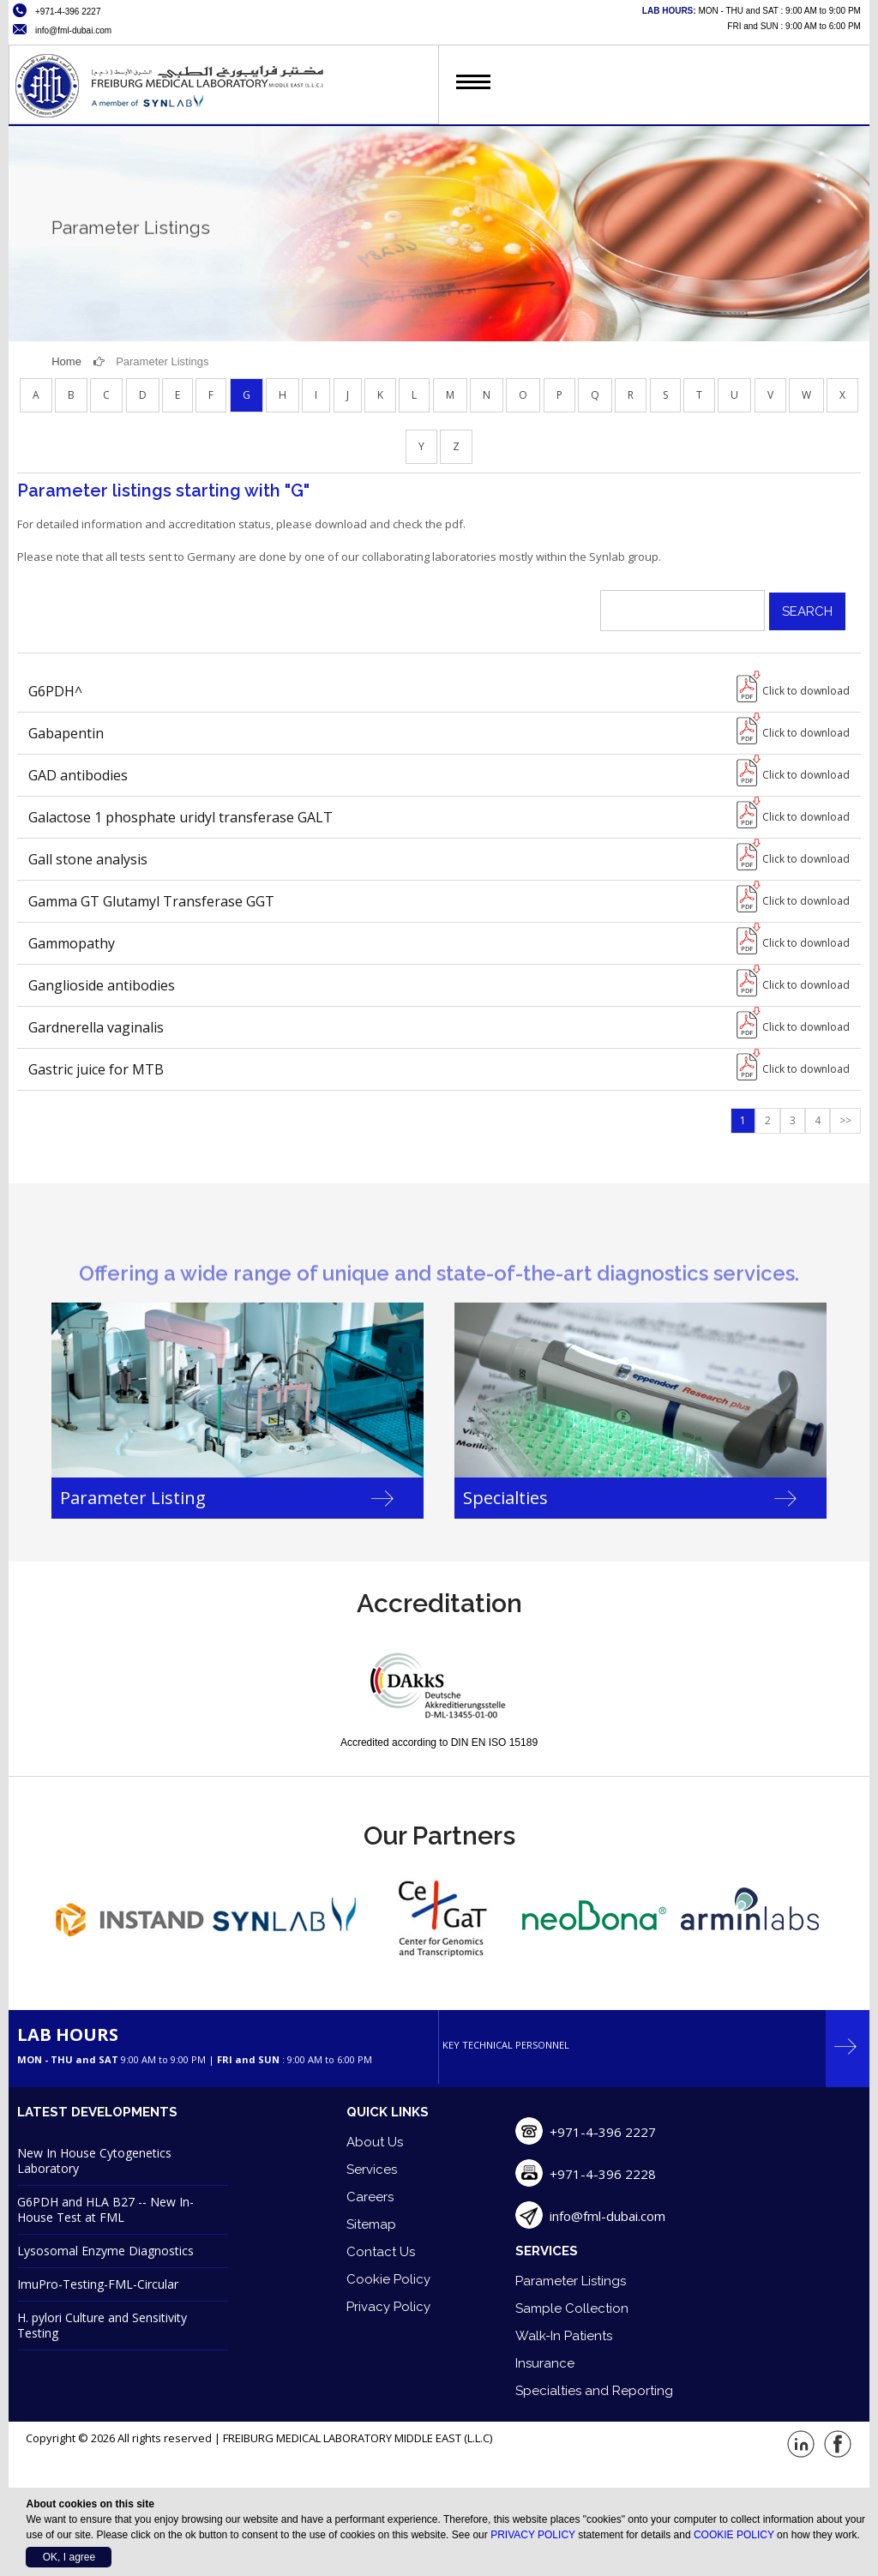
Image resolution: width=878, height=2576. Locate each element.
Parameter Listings (570, 2281)
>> (845, 1120)
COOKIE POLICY (734, 2535)
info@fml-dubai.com (607, 2215)
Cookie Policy (388, 2279)
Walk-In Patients (563, 2336)
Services (371, 2169)
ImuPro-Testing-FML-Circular (97, 2284)
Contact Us (380, 2252)
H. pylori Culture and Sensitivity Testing (102, 2325)
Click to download (806, 690)
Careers (370, 2197)
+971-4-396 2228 (603, 2173)
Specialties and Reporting (594, 2390)
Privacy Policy (388, 2306)
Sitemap (371, 2224)
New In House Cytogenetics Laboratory (94, 2160)
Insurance (544, 2363)
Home (66, 361)
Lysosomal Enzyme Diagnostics (105, 2250)
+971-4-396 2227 (603, 2131)
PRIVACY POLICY (532, 2535)
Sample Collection (571, 2308)
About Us (374, 2142)
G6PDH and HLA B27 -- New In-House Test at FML (105, 2209)
